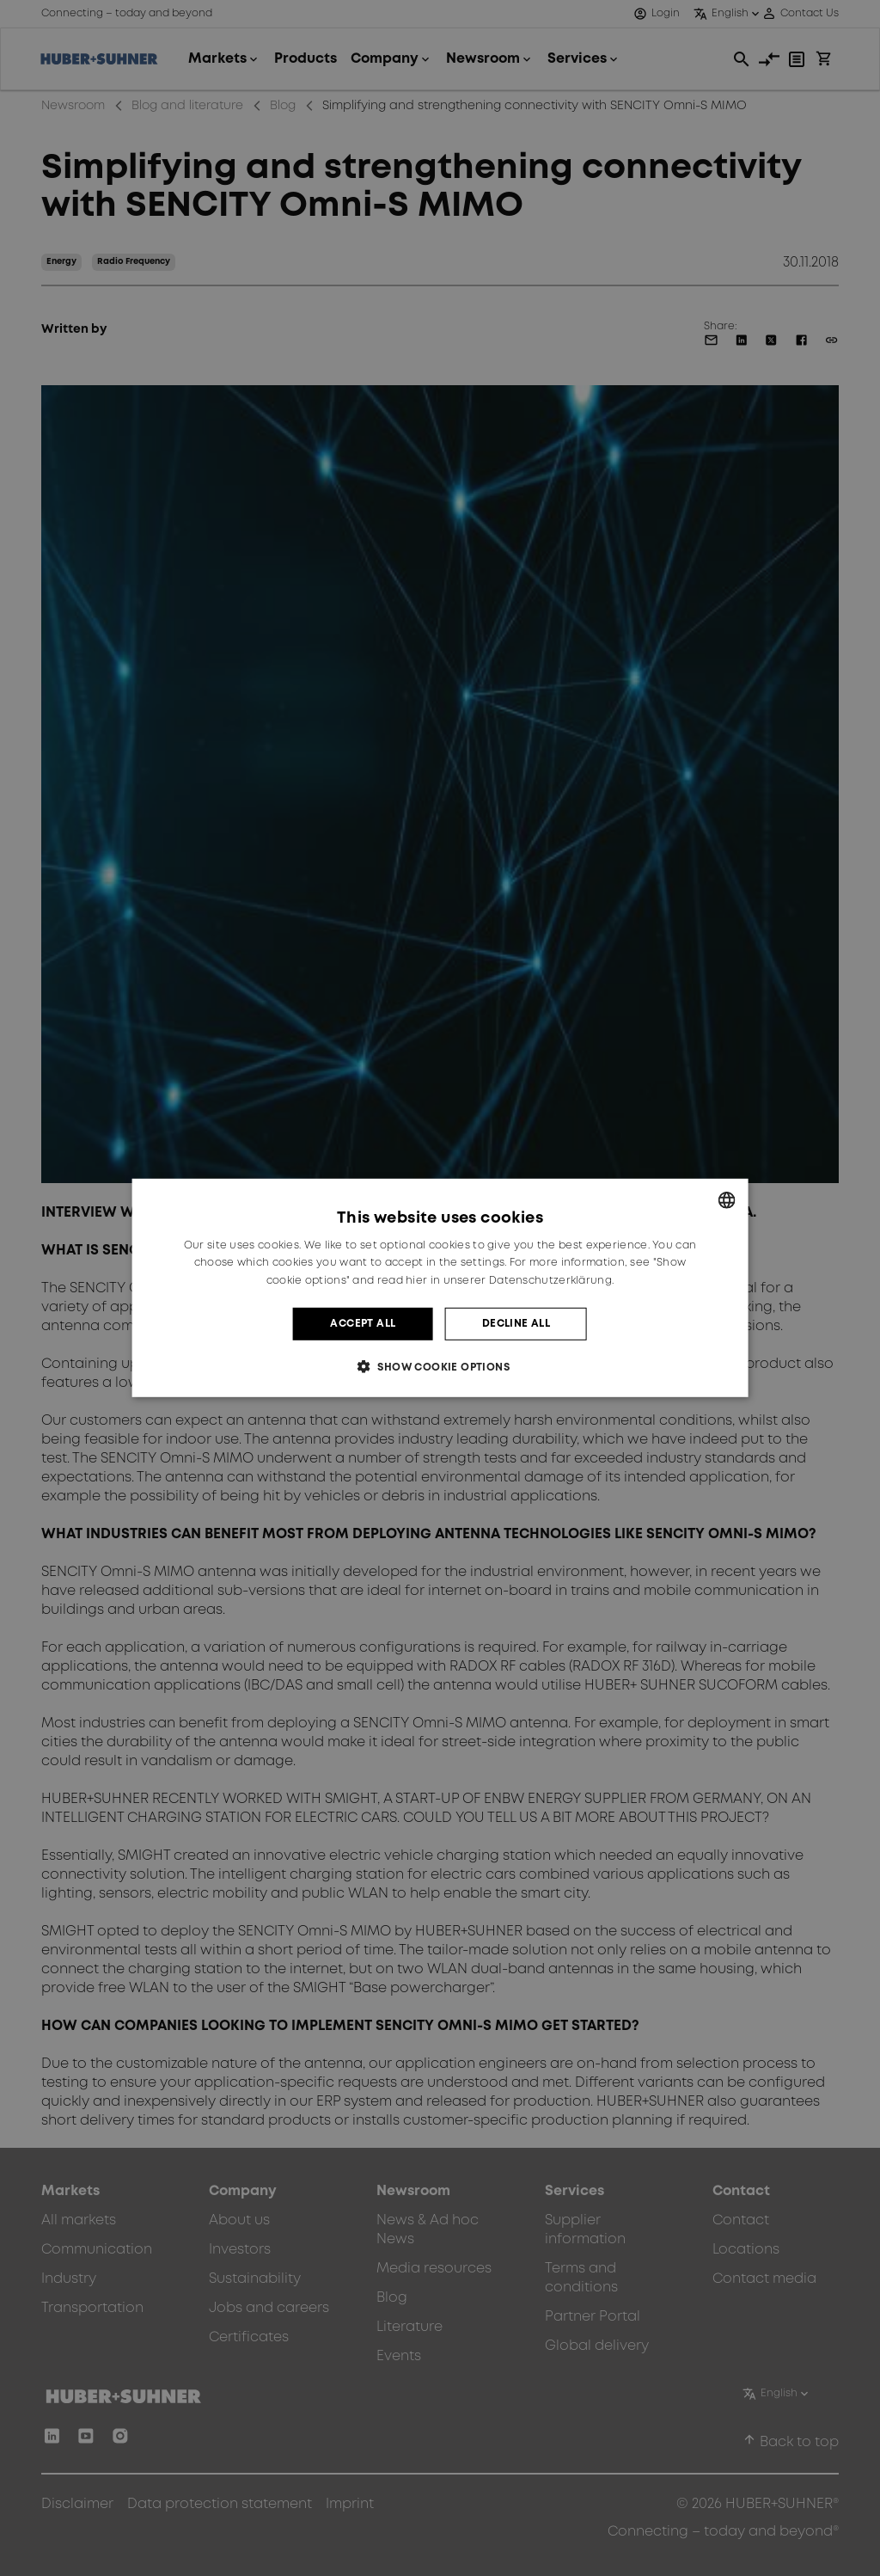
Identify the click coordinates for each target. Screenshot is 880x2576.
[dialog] (440, 1288)
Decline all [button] (516, 1323)
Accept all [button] (362, 1323)
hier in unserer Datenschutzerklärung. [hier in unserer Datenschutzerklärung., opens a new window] (510, 1280)
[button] (440, 1367)
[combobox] (726, 1200)
